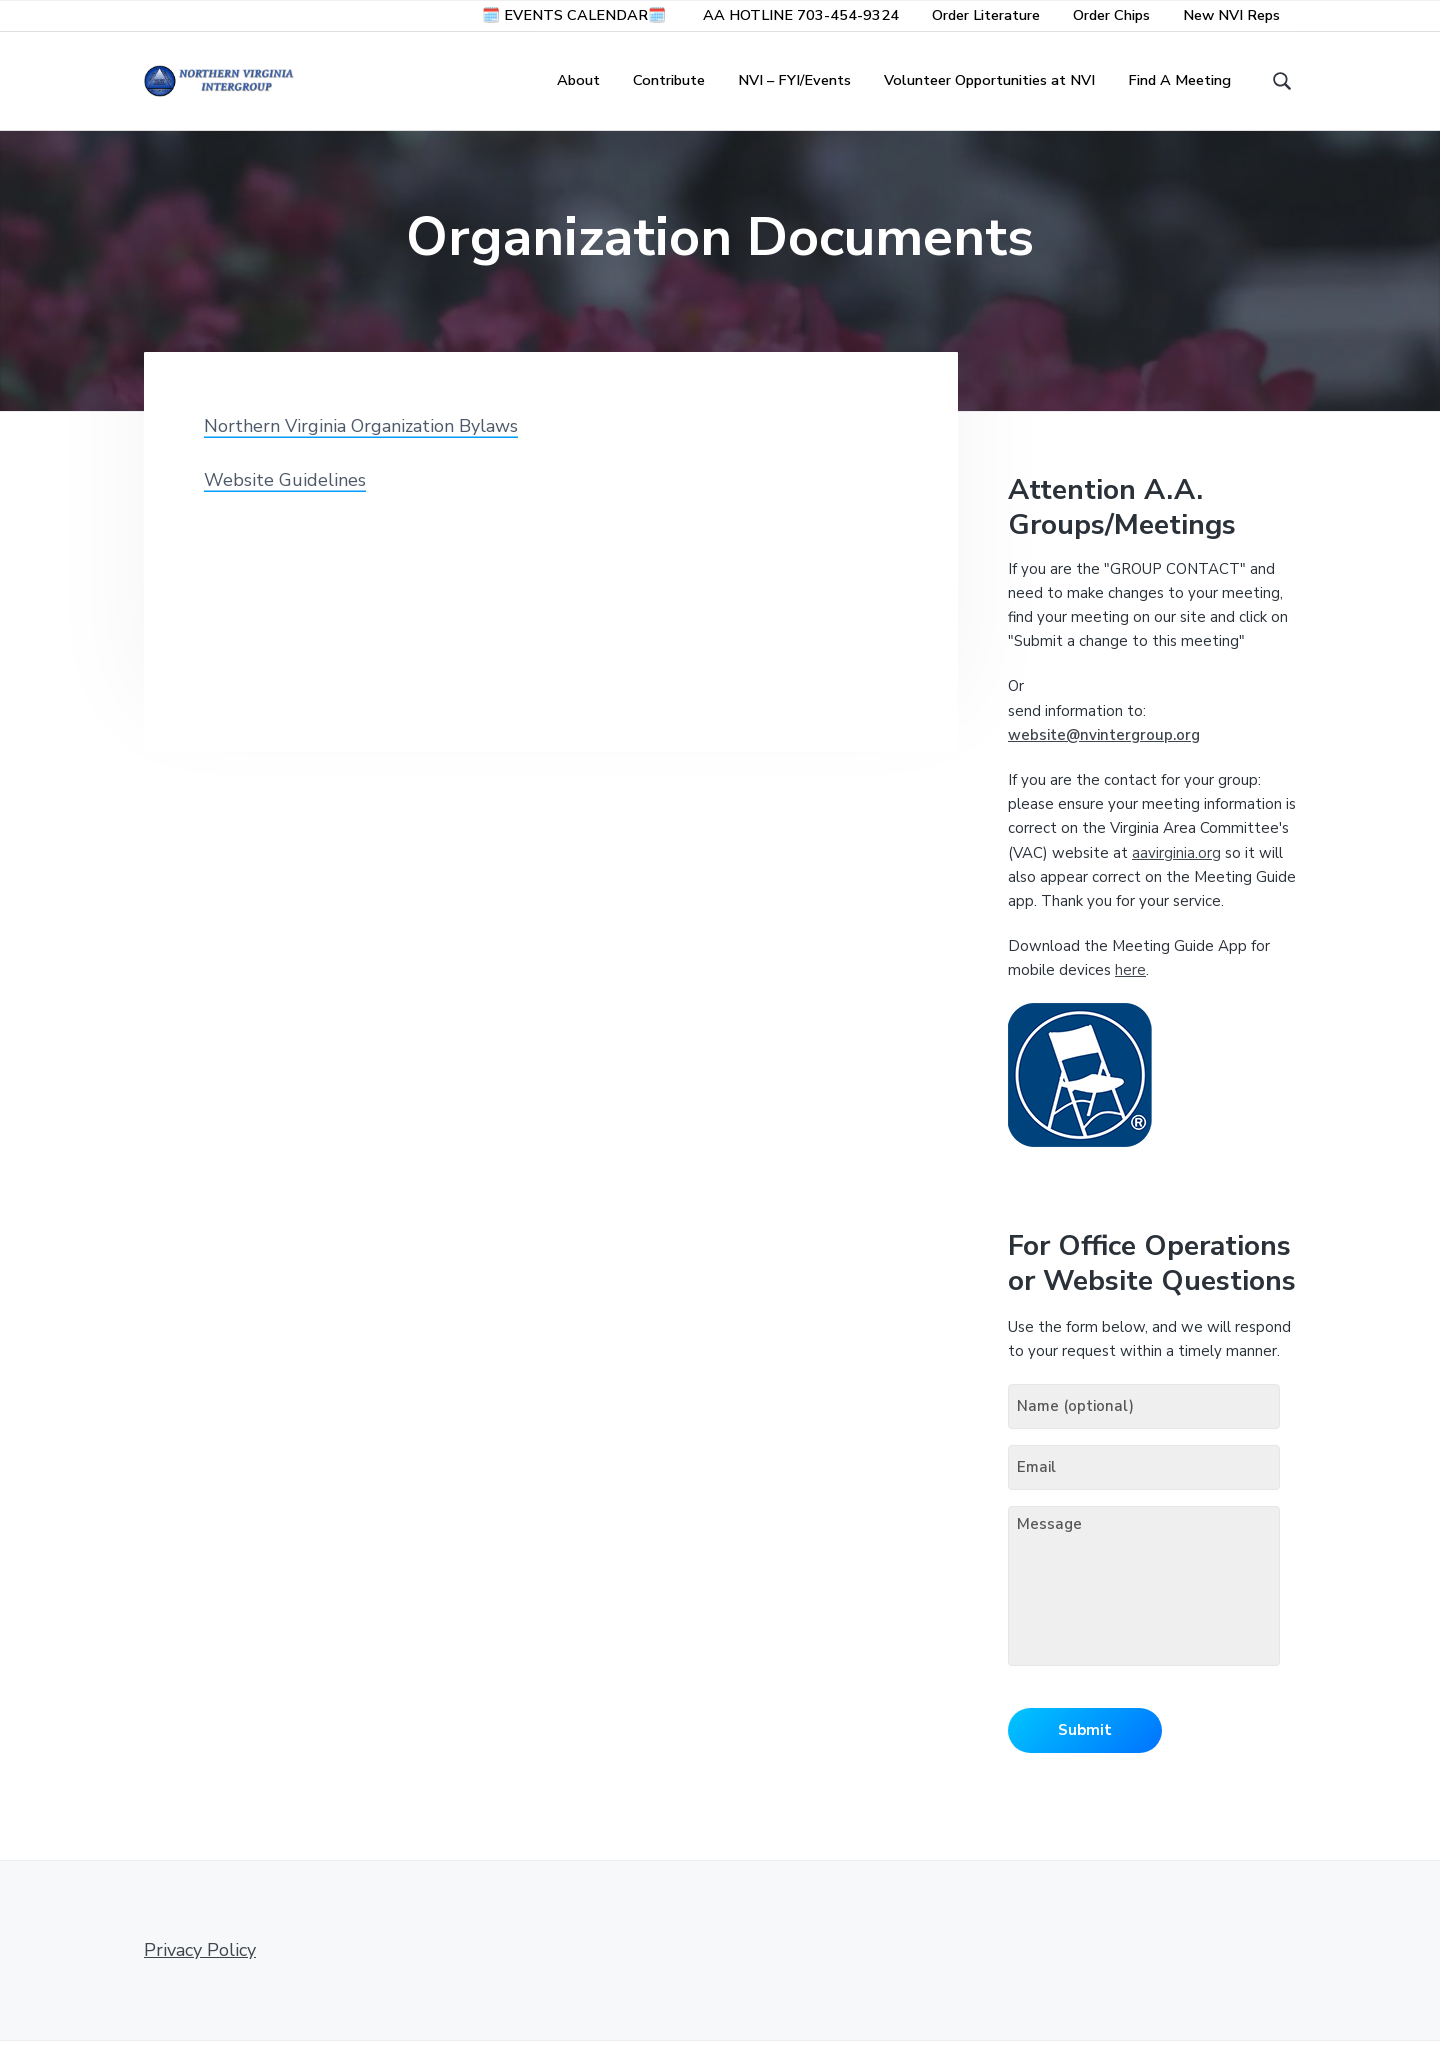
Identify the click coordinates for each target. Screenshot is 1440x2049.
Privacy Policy (200, 1958)
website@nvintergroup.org (1104, 744)
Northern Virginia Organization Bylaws (361, 435)
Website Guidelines (285, 489)
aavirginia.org (1176, 862)
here (1130, 979)
